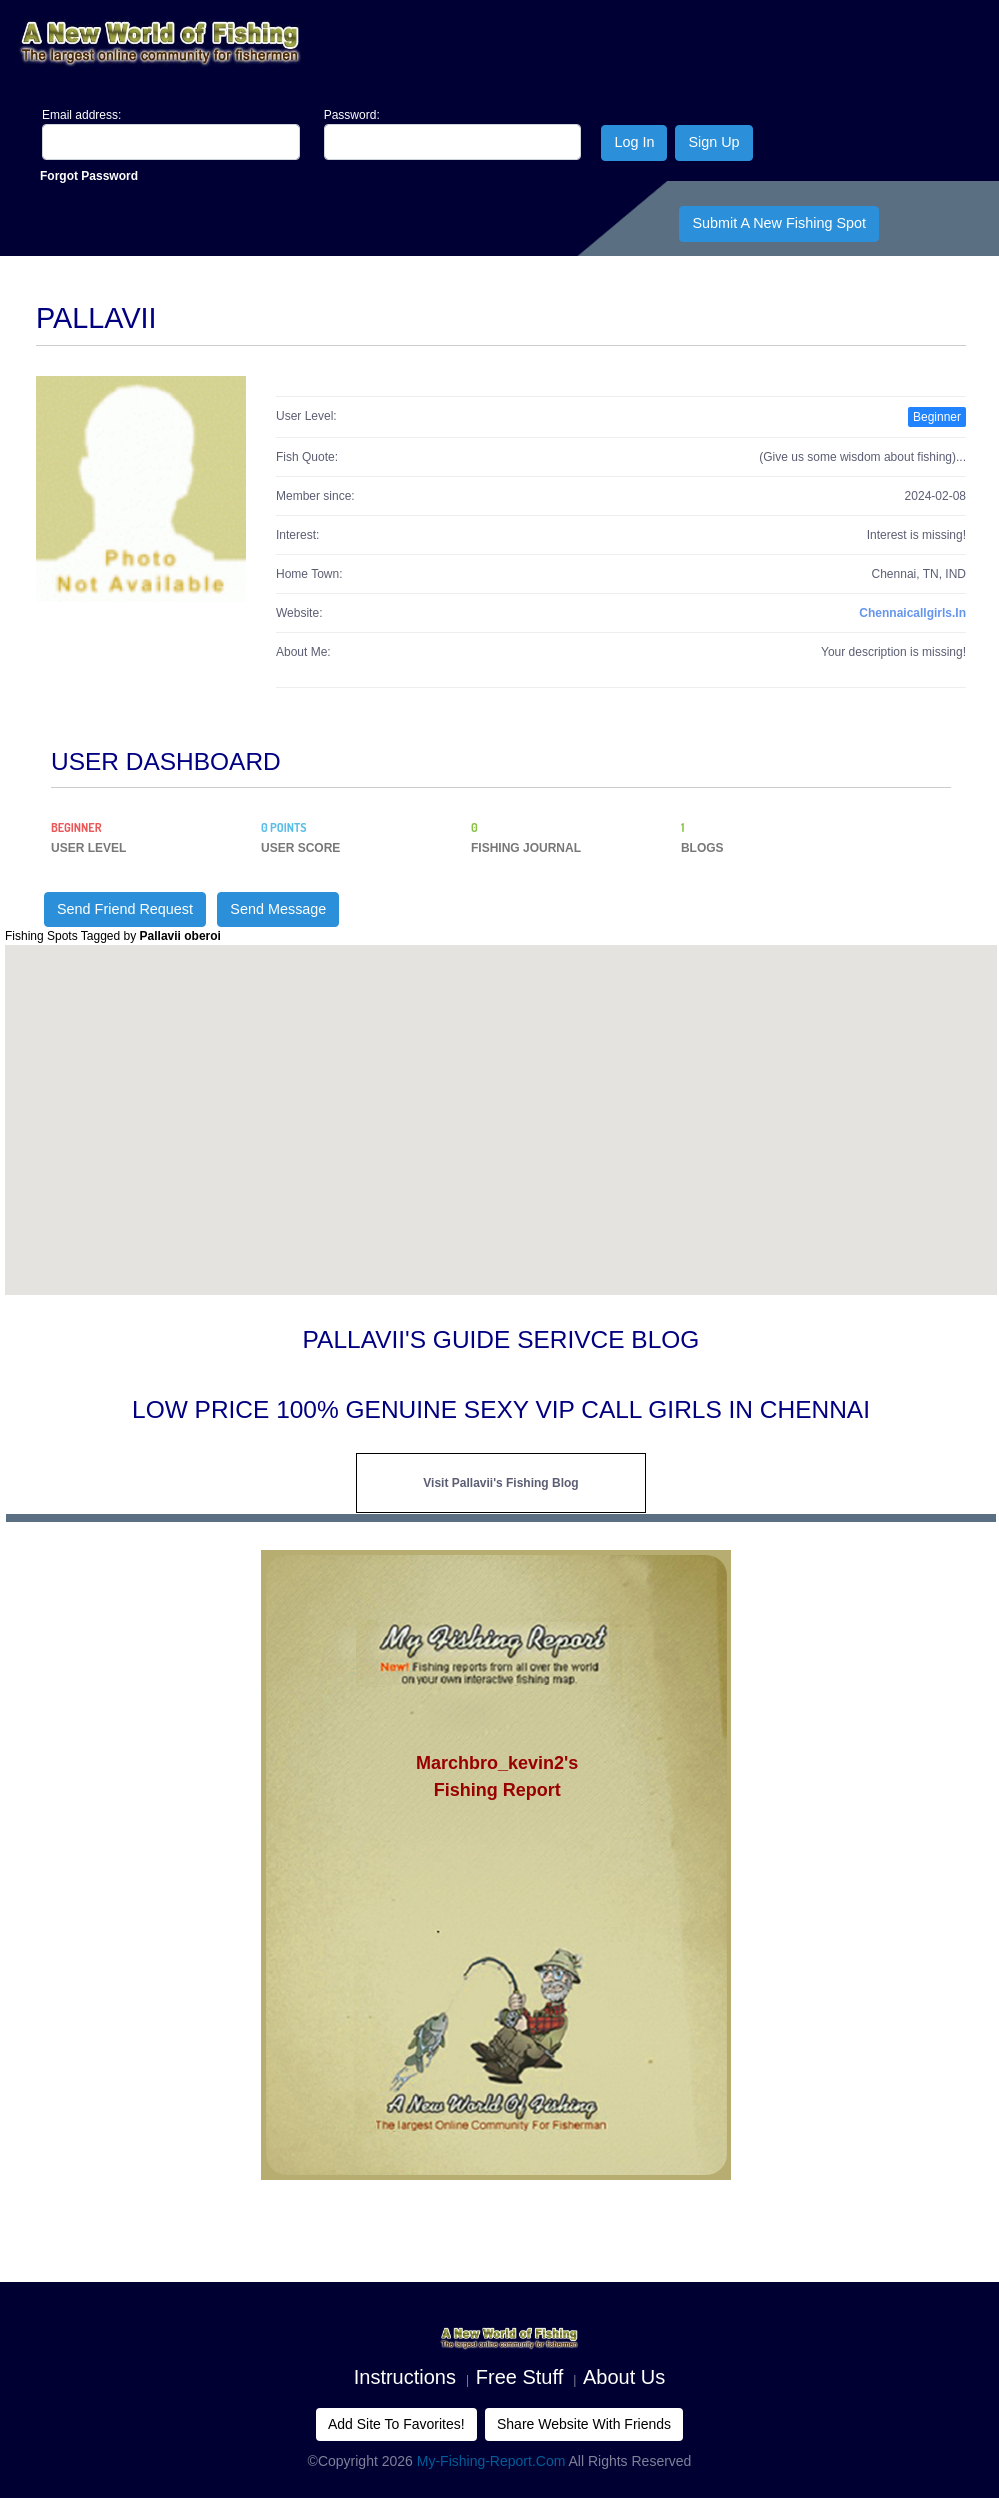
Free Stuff (519, 2377)
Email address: (81, 115)
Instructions (405, 2377)
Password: (352, 115)
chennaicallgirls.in (912, 613)
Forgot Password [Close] (89, 176)
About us (624, 2377)
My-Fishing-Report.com (491, 2461)
